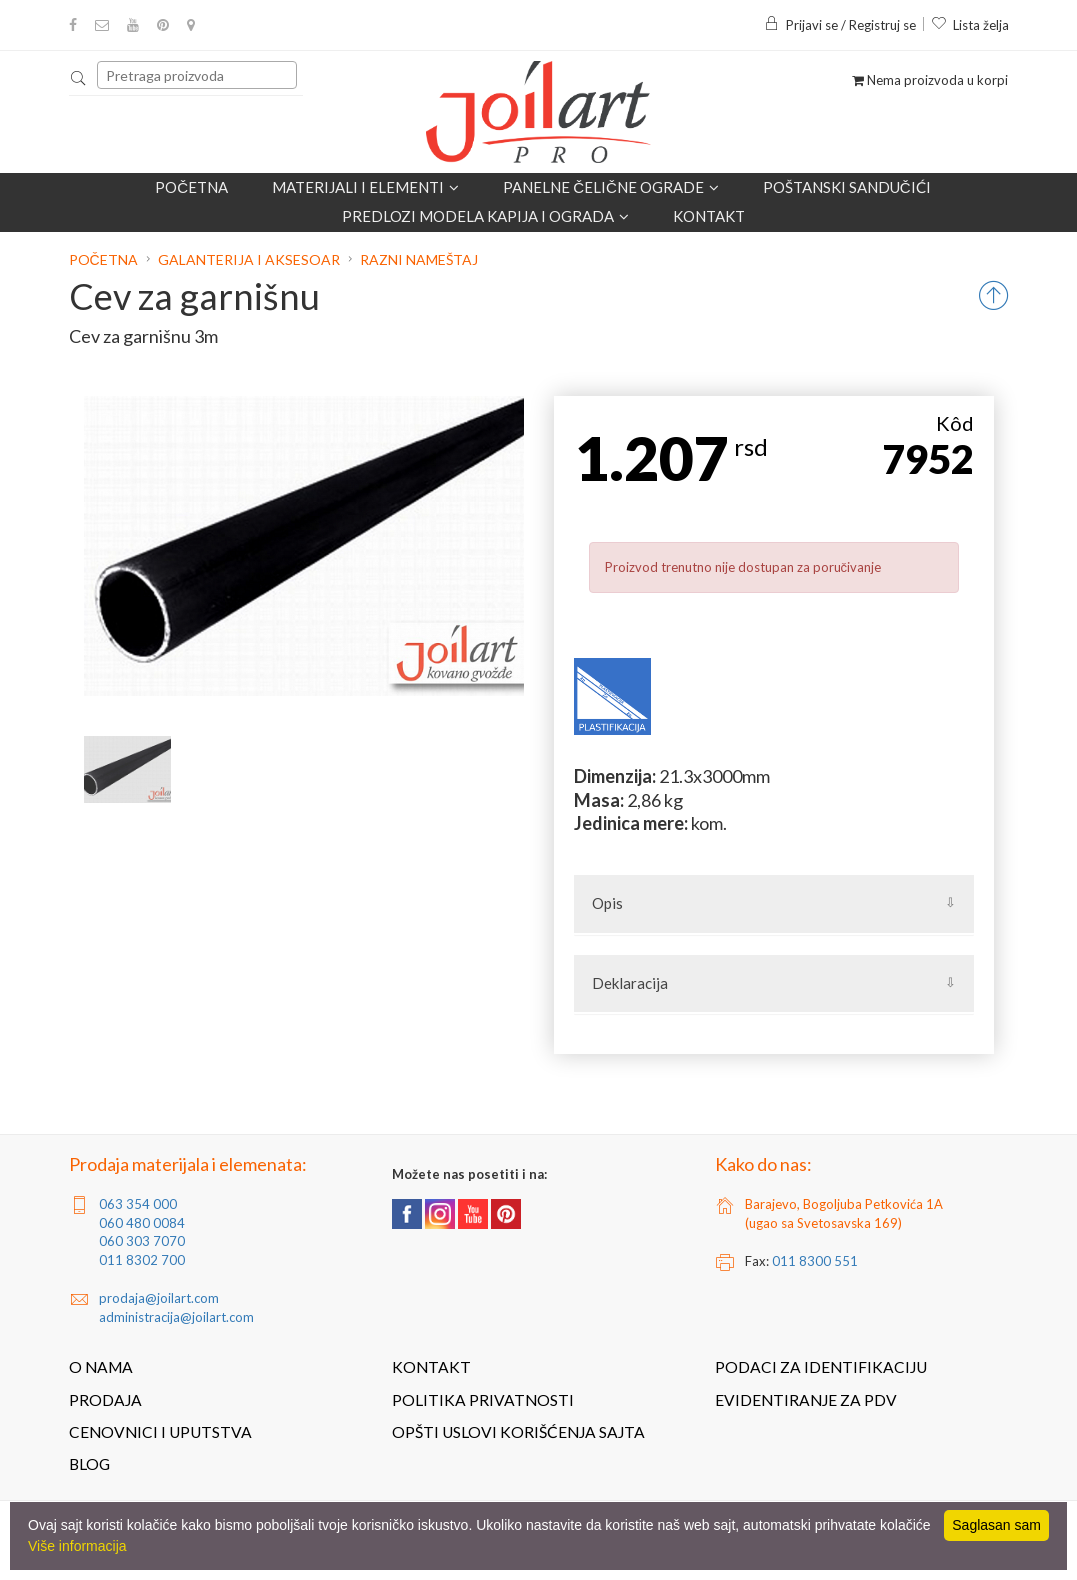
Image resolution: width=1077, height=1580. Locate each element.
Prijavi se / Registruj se (840, 25)
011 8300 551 (815, 1261)
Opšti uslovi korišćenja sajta (518, 1432)
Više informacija (77, 1546)
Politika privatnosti (483, 1400)
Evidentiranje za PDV (806, 1400)
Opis (607, 903)
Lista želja (970, 25)
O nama (101, 1367)
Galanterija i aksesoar (249, 259)
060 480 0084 (142, 1223)
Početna (191, 187)
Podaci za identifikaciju (821, 1367)
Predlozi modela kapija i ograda (485, 216)
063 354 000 (138, 1204)
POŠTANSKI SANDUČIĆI (847, 187)
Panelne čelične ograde (611, 187)
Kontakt (709, 216)
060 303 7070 (142, 1241)
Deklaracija (630, 983)
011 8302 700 (142, 1260)
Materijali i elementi (365, 187)
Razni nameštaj (419, 259)
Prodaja (105, 1400)
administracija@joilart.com (176, 1317)
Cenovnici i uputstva (160, 1432)
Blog (89, 1464)
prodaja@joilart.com (159, 1298)
